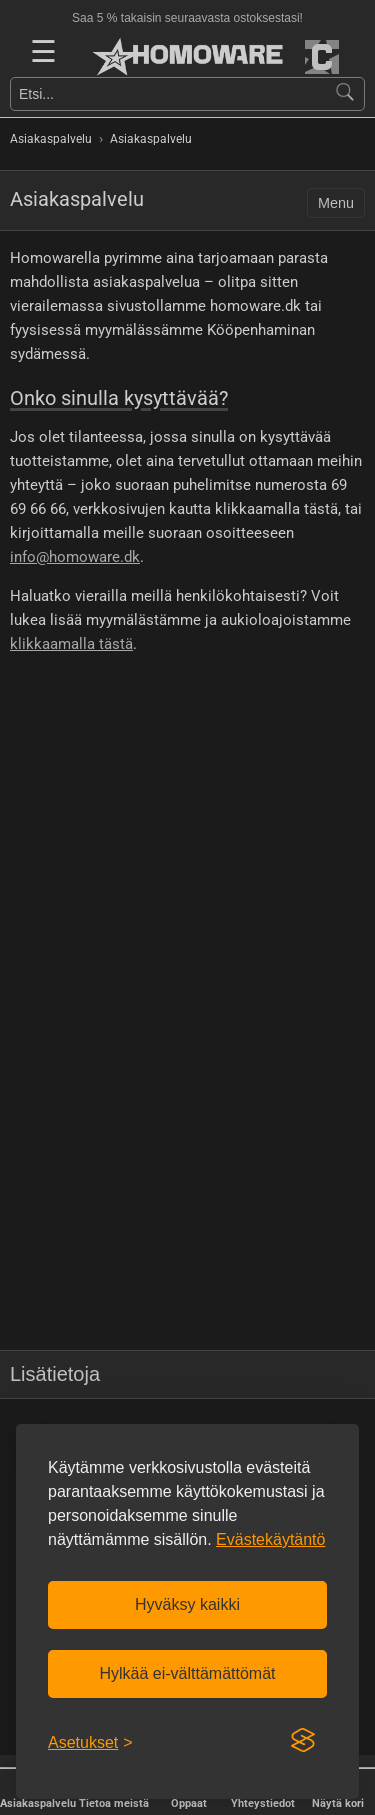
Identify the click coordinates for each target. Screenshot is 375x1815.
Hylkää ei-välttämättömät (187, 1673)
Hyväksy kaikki (187, 1604)
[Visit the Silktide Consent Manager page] (303, 1741)
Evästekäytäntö (270, 1539)
